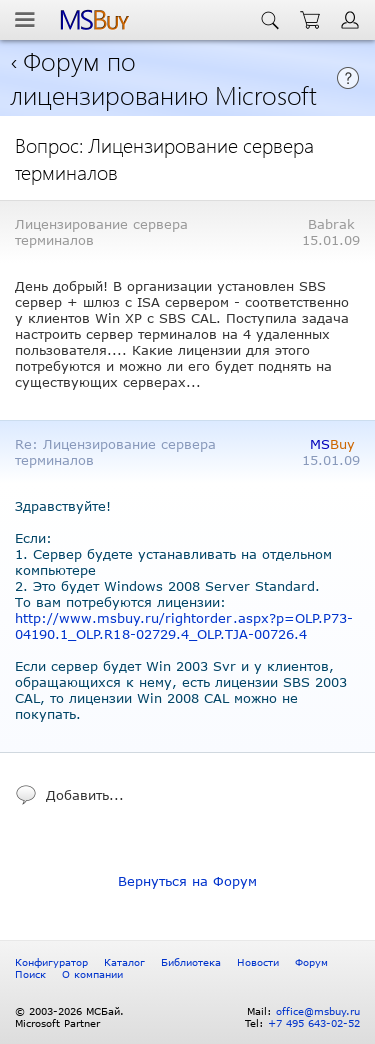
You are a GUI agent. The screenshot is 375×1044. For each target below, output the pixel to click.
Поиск (30, 974)
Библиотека (191, 962)
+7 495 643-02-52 (314, 1023)
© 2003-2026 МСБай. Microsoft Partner (69, 1017)
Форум (311, 962)
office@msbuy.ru (318, 1011)
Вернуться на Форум (187, 881)
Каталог (124, 962)
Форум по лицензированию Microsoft (163, 77)
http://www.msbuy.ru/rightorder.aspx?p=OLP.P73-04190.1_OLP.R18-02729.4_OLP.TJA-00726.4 (184, 626)
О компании (92, 974)
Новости (258, 962)
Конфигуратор (51, 962)
